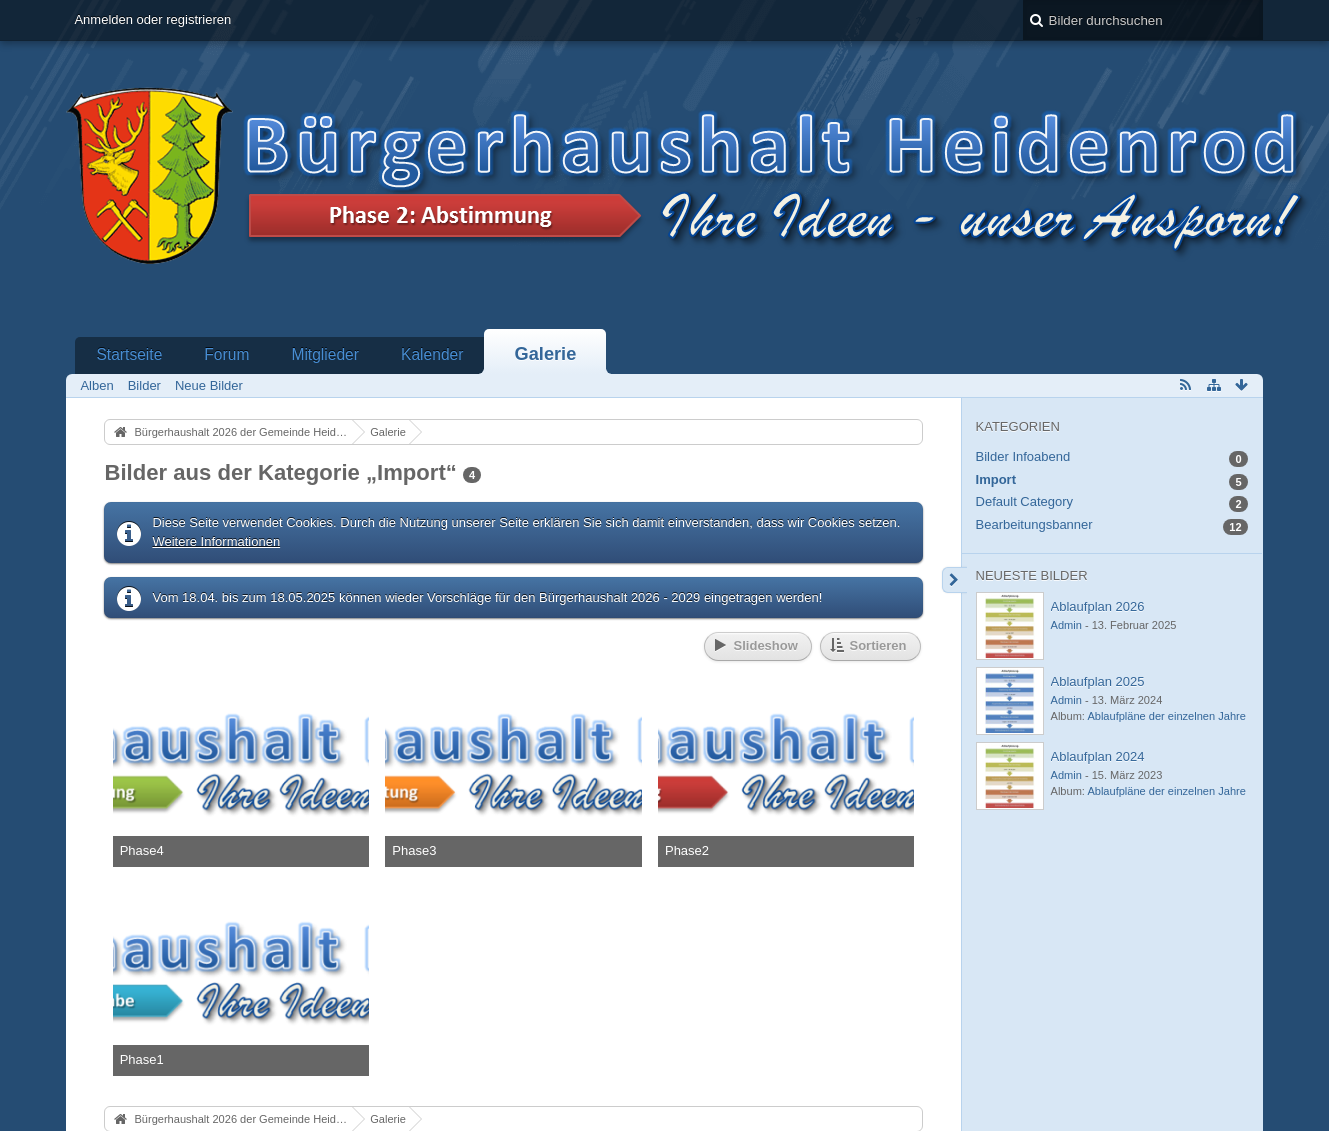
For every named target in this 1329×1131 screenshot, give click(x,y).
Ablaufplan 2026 (1098, 606)
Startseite (129, 354)
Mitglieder (325, 354)
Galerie (546, 354)
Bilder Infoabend (1023, 456)
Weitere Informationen (216, 541)
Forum (226, 354)
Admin (1066, 625)
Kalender (432, 354)
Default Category (1025, 501)
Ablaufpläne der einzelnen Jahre (1166, 716)
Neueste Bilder (1032, 575)
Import (996, 479)
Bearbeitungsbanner (1034, 524)
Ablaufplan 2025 (1098, 681)
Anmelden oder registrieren (152, 19)
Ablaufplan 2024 (1098, 756)
